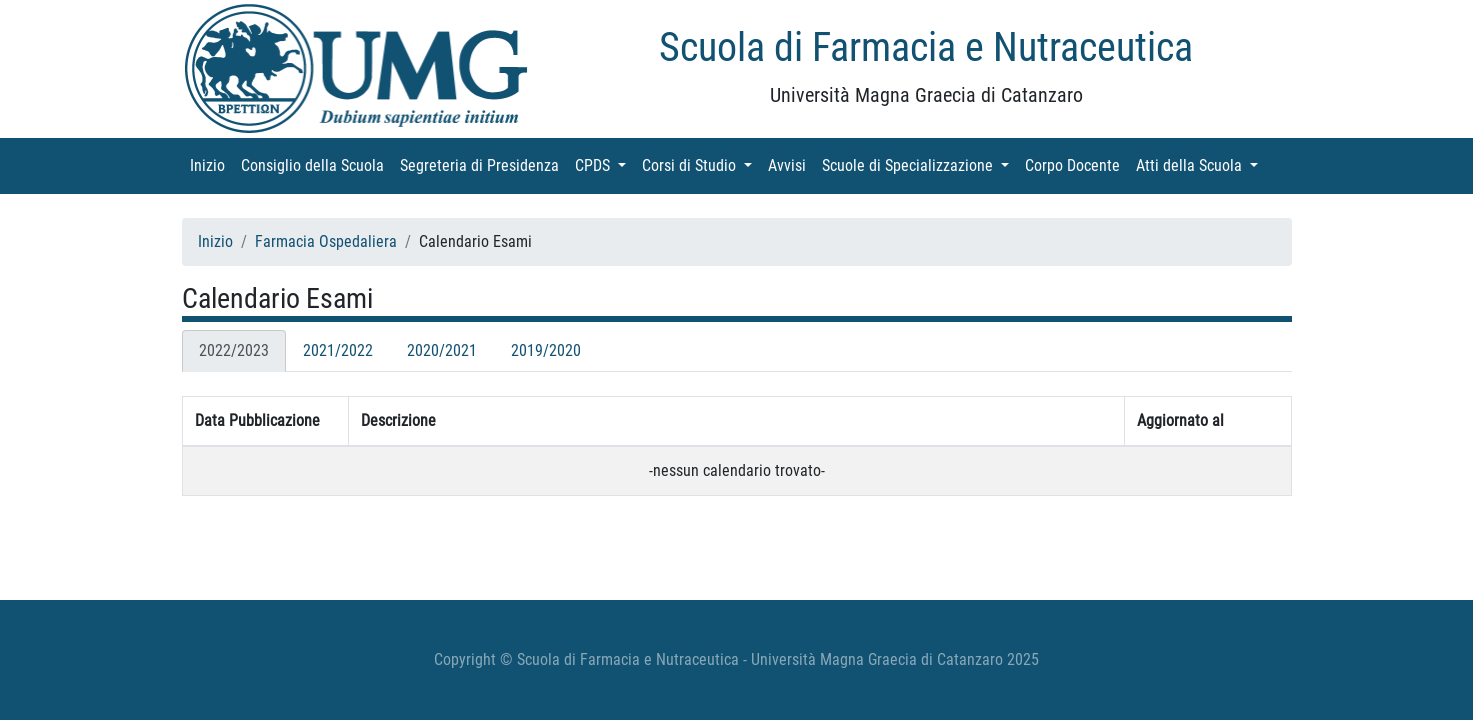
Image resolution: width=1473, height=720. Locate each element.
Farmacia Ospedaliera (326, 241)
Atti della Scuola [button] (1201, 164)
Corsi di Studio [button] (701, 164)
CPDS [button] (604, 164)
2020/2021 (442, 350)
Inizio (211, 164)
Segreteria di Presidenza (483, 164)
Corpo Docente (1076, 164)
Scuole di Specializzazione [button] (919, 164)
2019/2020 (546, 350)
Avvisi (791, 164)
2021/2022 (338, 350)
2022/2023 (234, 350)
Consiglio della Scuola (316, 164)
